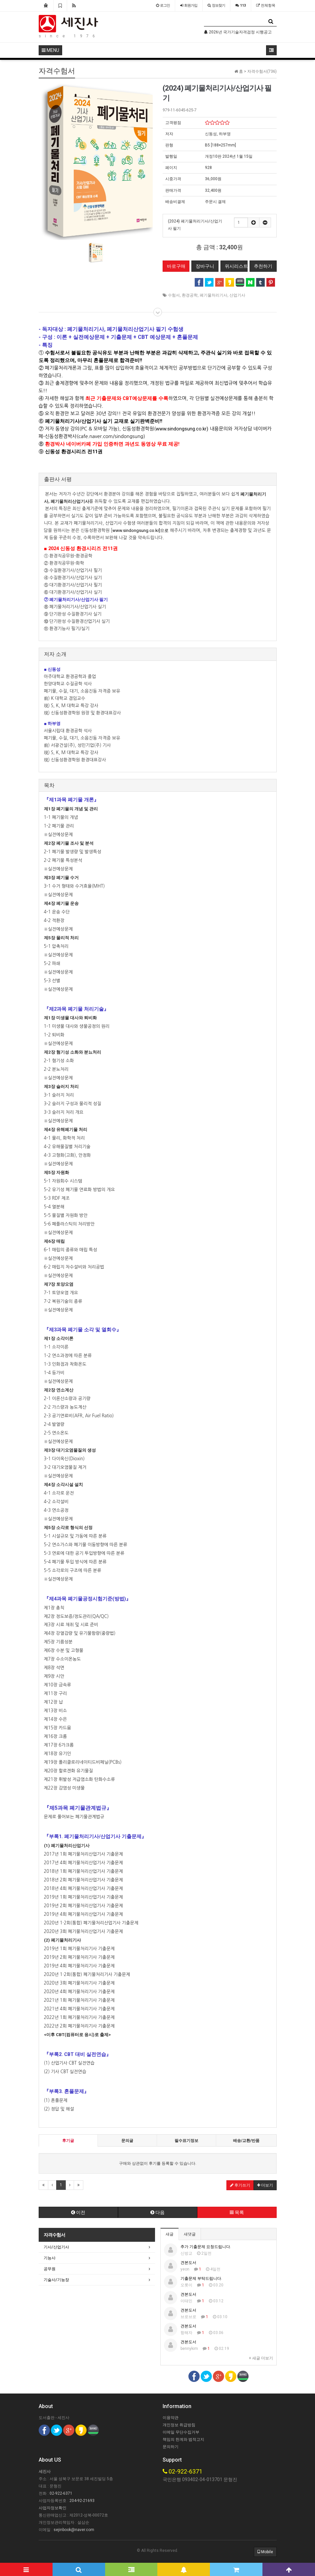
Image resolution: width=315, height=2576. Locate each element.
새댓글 (190, 2234)
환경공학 (190, 295)
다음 (157, 2212)
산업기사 (237, 295)
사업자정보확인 (52, 2508)
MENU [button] (50, 50)
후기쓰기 (240, 2185)
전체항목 (265, 5)
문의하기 (170, 2446)
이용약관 (170, 2417)
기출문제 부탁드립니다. (201, 2278)
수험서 (174, 295)
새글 (170, 2234)
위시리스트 (236, 266)
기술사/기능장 (56, 2279)
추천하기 (263, 266)
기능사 (50, 2258)
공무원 (50, 2269)
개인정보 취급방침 (179, 2425)
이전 (78, 2212)
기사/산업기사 (56, 2247)
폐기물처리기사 (213, 295)
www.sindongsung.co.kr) (182, 429)
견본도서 (188, 2262)
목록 (237, 2212)
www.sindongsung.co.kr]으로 (140, 530)
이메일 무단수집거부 (181, 2432)
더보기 (265, 2185)
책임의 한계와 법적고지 (183, 2439)
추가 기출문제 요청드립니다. (205, 2246)
